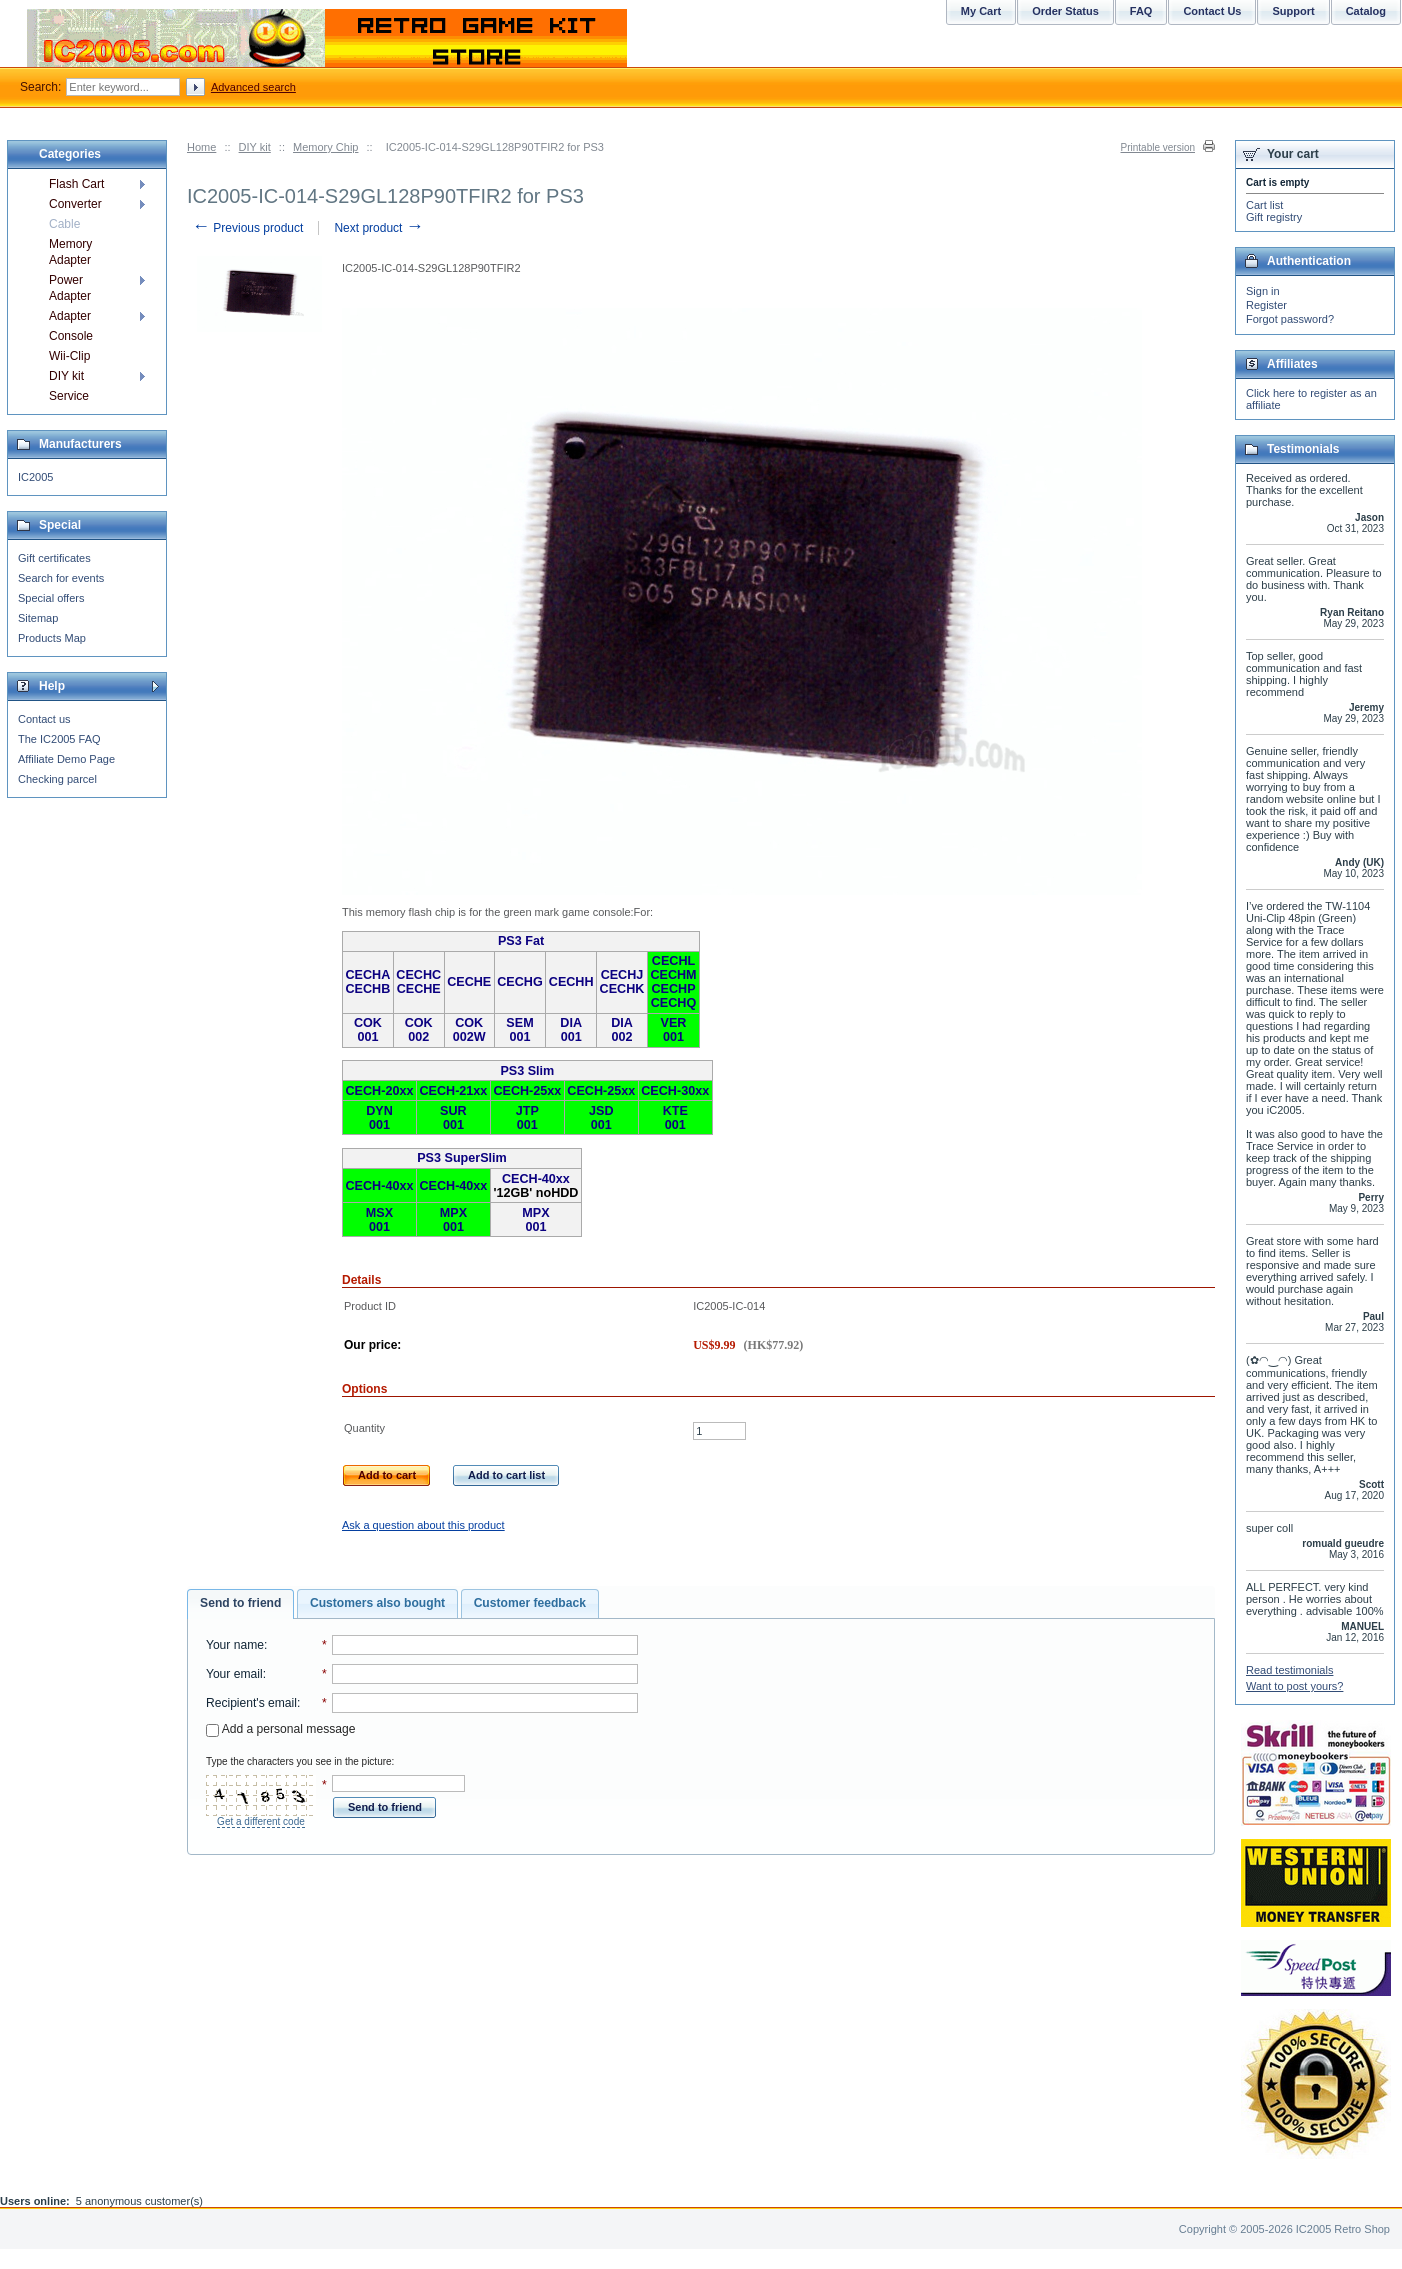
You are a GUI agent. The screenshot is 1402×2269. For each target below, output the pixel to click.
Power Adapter (70, 288)
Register (1266, 305)
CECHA (368, 975)
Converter (75, 204)
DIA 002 (622, 1030)
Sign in (1263, 291)
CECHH (571, 982)
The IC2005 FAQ (59, 739)
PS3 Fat (521, 941)
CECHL (673, 961)
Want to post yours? (1294, 1686)
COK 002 (419, 1030)
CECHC (418, 975)
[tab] (240, 1604)
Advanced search (253, 87)
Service (69, 396)
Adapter (70, 316)
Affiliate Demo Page (66, 759)
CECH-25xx (527, 1091)
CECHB (368, 989)
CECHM (673, 975)
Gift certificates (54, 558)
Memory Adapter (70, 252)
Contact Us (1212, 11)
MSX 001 (379, 1220)
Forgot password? (1290, 319)
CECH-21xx (453, 1091)
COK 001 (368, 1030)
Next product (378, 228)
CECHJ (622, 975)
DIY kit (255, 147)
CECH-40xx (380, 1186)
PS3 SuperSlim (462, 1158)
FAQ (1141, 11)
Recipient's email (251, 1703)
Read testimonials (1289, 1670)
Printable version (1158, 147)
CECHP (673, 989)
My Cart (981, 11)
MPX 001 (453, 1220)
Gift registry (1274, 217)
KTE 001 (675, 1118)
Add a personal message (280, 1729)
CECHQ (673, 1003)
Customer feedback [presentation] (530, 1603)
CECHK (622, 989)
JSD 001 (601, 1118)
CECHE (419, 989)
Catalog (1366, 11)
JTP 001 (527, 1118)
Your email (234, 1674)
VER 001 (674, 1030)
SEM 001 (519, 1030)
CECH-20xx (380, 1091)
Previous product (247, 228)
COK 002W (469, 1030)
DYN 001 (379, 1118)
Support (1293, 11)
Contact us (44, 719)
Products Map (52, 638)
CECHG (519, 982)
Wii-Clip (69, 356)
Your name (235, 1645)
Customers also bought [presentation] (377, 1603)
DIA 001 (571, 1030)
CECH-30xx (675, 1091)
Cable (64, 224)
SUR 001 (453, 1118)
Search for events (61, 578)
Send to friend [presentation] (240, 1603)
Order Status (1065, 11)
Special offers (51, 598)
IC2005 (35, 477)
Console (71, 336)
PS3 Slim (527, 1071)
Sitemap (38, 618)
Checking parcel (57, 779)
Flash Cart (76, 184)
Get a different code (261, 1821)
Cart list (1264, 205)
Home (201, 147)
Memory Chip (325, 147)
